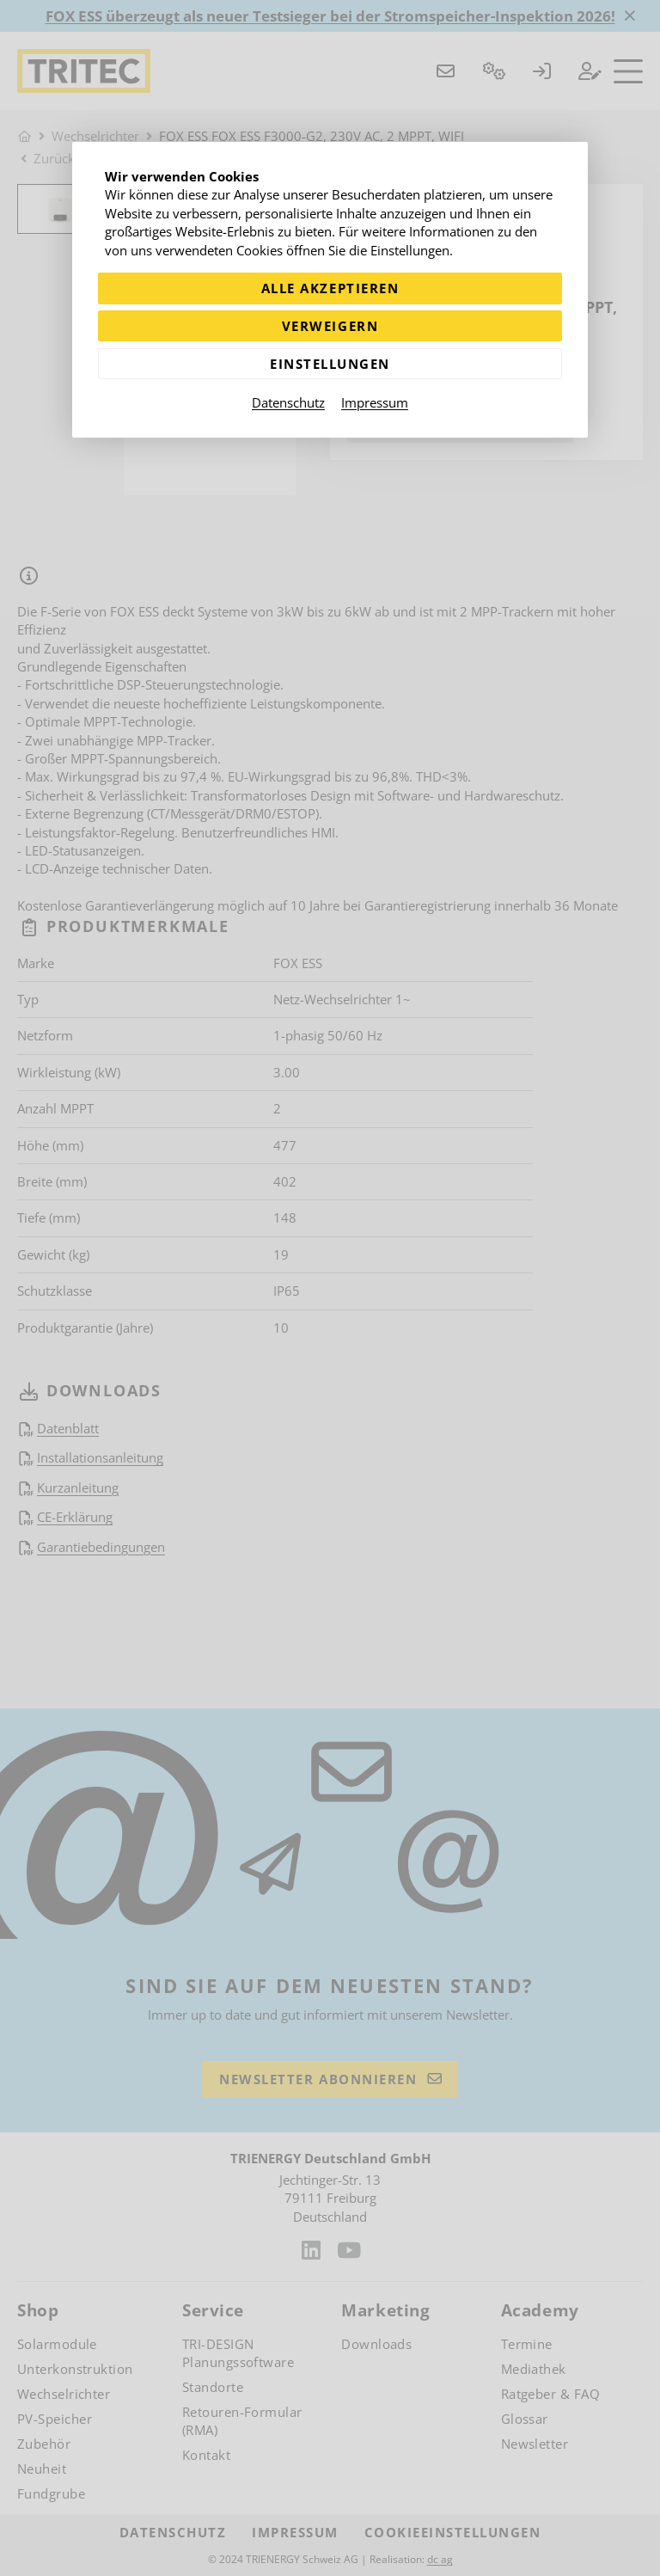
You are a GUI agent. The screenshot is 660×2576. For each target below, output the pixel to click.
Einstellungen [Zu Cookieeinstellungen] (330, 363)
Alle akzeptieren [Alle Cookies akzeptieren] (330, 288)
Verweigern (330, 325)
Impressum (374, 402)
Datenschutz (288, 402)
